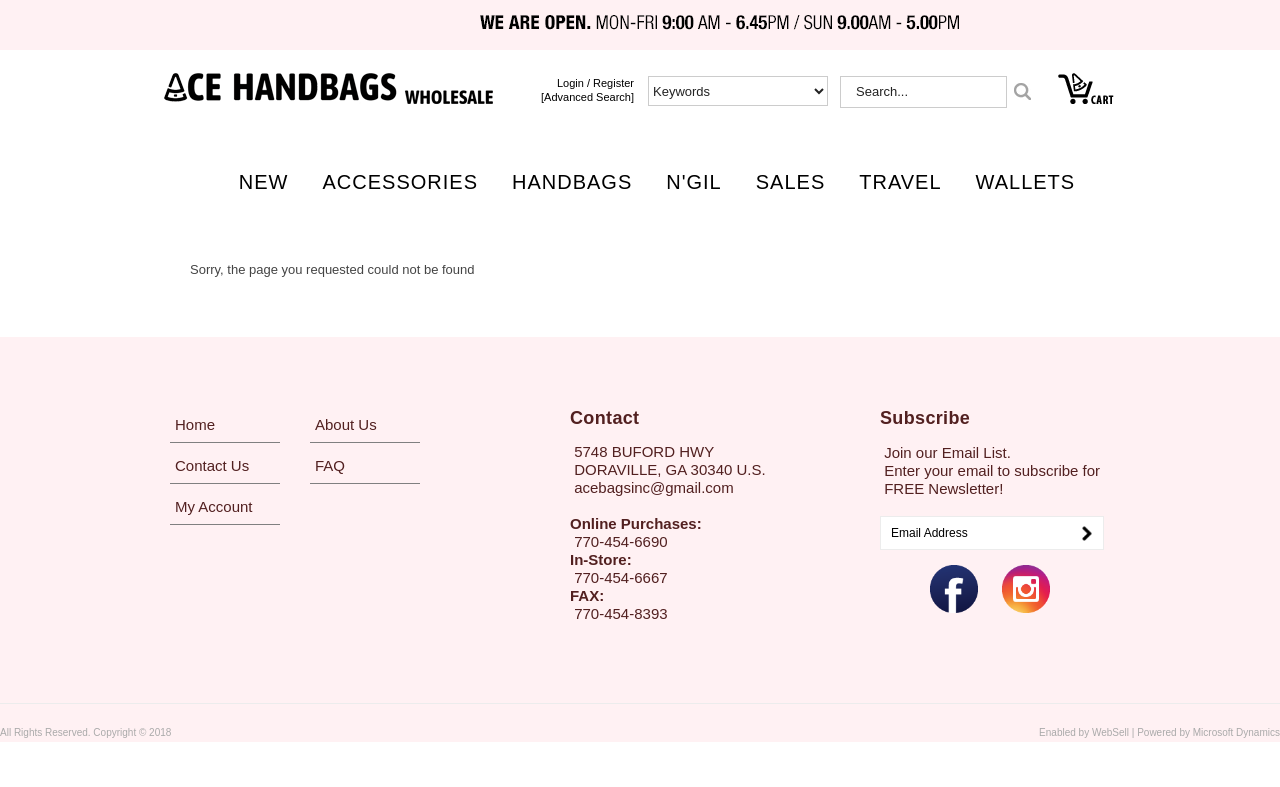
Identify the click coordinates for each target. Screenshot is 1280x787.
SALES (790, 182)
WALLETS (1026, 182)
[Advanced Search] (587, 97)
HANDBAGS (572, 182)
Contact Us (212, 465)
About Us (346, 424)
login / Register (595, 83)
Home (195, 424)
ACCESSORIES (400, 182)
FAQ (330, 465)
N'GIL (694, 182)
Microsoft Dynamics (1236, 732)
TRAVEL (900, 182)
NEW (264, 182)
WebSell (1110, 732)
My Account (214, 506)
